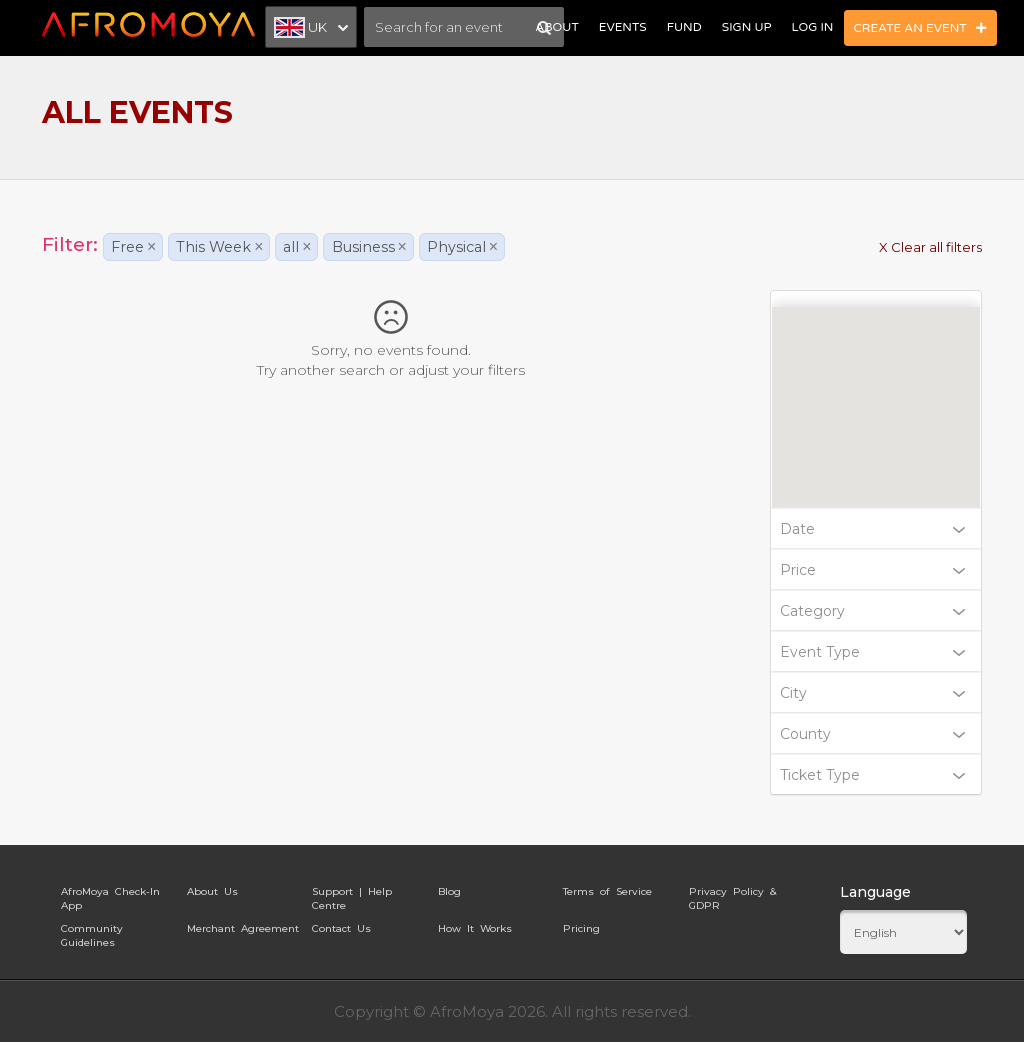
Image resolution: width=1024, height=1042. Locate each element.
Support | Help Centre (352, 895)
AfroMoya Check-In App (110, 895)
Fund (684, 27)
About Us (212, 891)
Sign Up (747, 27)
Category (873, 611)
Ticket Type (873, 775)
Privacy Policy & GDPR (732, 895)
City (873, 693)
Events (623, 27)
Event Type (873, 652)
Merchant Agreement (243, 928)
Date (873, 529)
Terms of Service (607, 891)
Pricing (581, 928)
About (556, 27)
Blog (449, 891)
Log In (813, 27)
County (873, 734)
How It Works (475, 928)
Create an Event (921, 28)
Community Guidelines (92, 932)
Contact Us (341, 928)
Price (873, 570)
